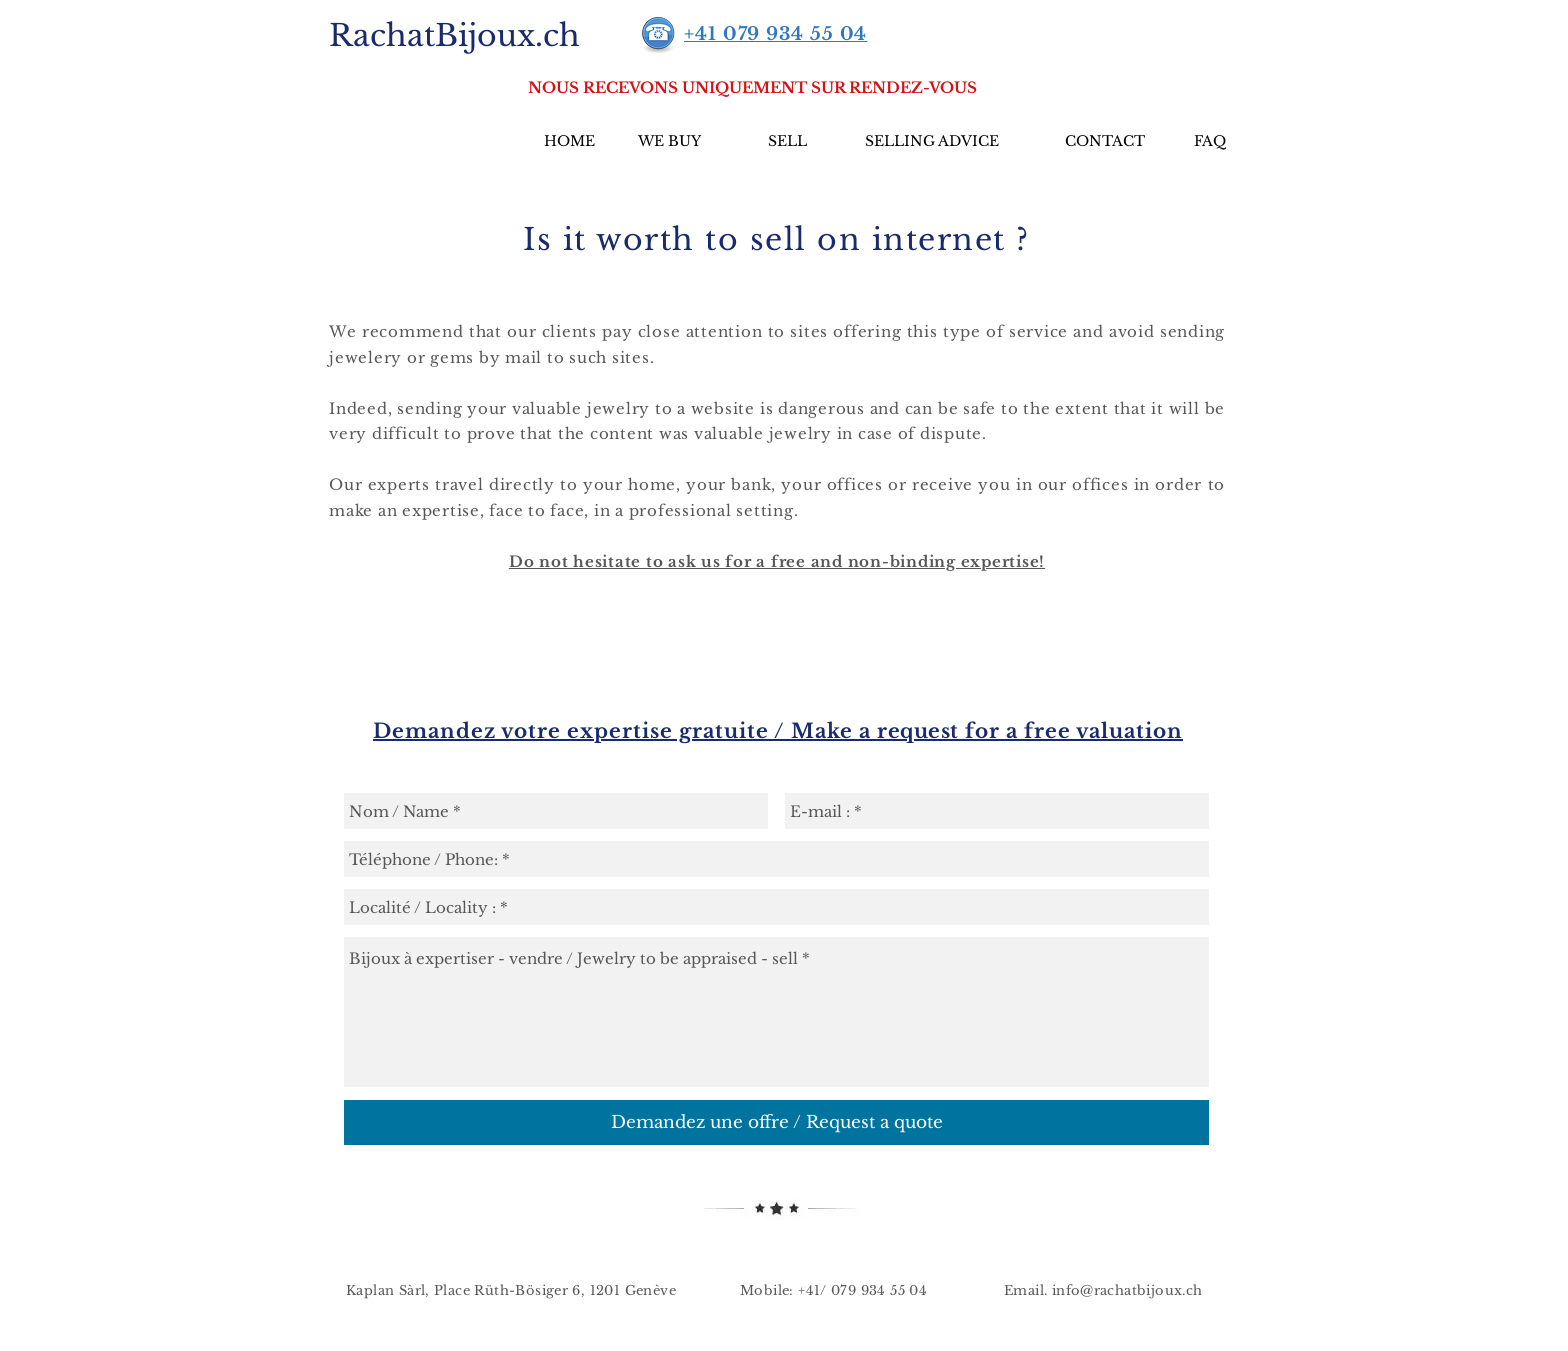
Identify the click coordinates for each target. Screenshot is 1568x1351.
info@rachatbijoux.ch (1127, 1290)
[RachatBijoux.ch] (454, 35)
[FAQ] (1209, 142)
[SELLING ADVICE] (931, 142)
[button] (752, 87)
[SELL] (787, 142)
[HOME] (569, 142)
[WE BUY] (669, 142)
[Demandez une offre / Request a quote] (776, 1122)
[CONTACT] (1105, 142)
